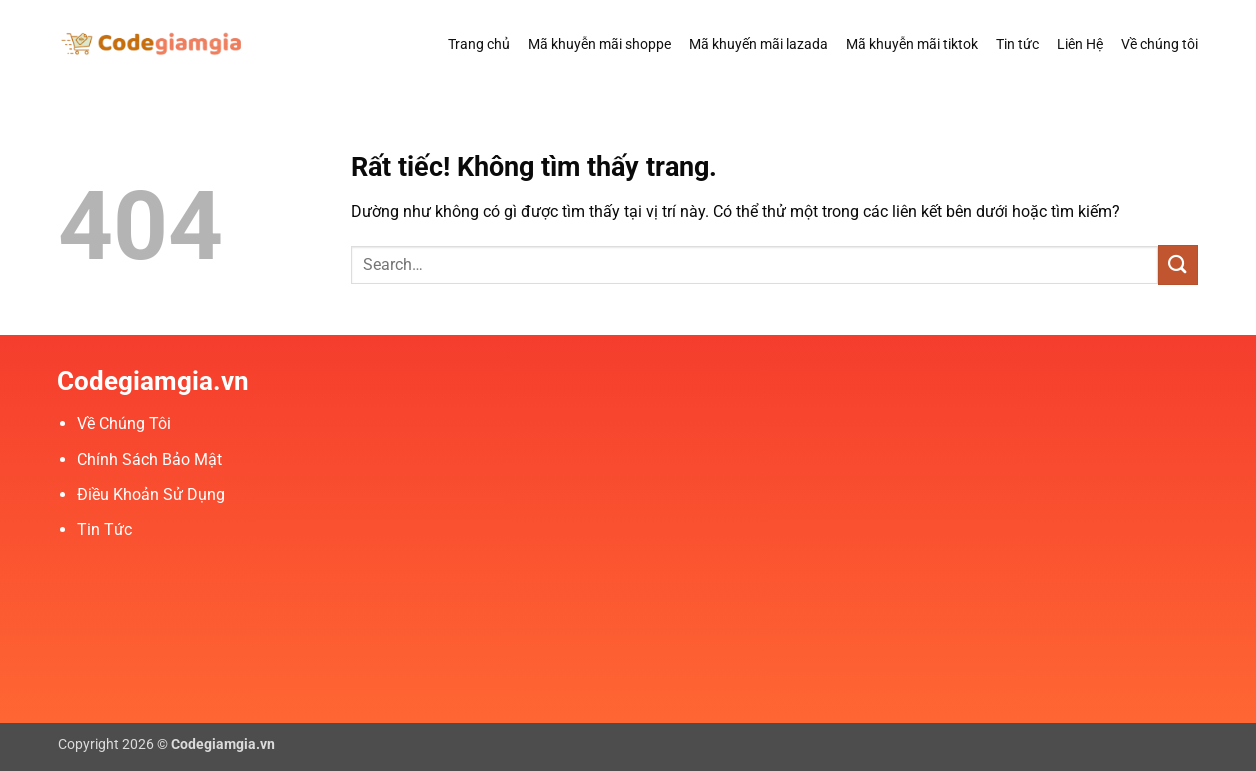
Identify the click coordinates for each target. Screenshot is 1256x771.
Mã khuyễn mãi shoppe (599, 44)
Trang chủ (479, 44)
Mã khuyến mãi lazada (758, 44)
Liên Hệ (1080, 44)
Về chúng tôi (1159, 44)
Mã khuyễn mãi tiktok (912, 44)
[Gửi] (1178, 264)
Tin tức (1017, 44)
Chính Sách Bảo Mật (149, 459)
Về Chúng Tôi (124, 423)
